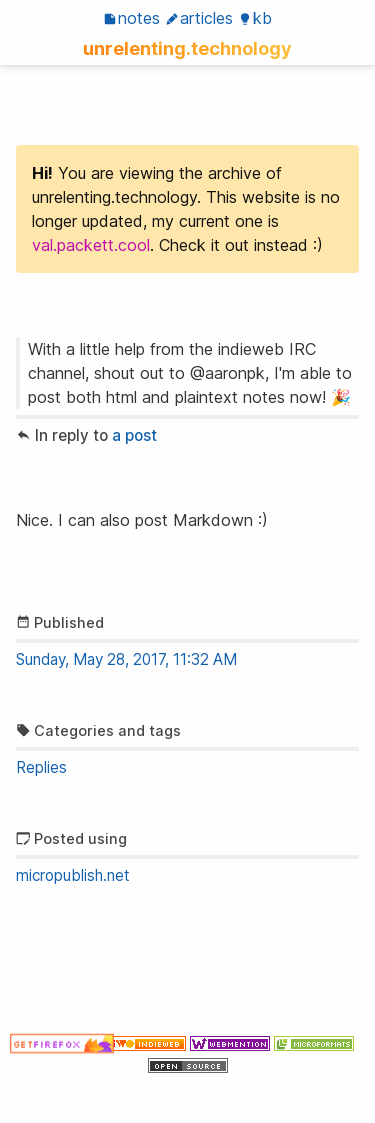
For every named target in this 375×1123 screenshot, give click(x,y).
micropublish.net (73, 875)
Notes (131, 18)
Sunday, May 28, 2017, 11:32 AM (126, 659)
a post (134, 435)
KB (255, 18)
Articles (199, 18)
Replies (41, 767)
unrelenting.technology (187, 48)
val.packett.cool (91, 245)
